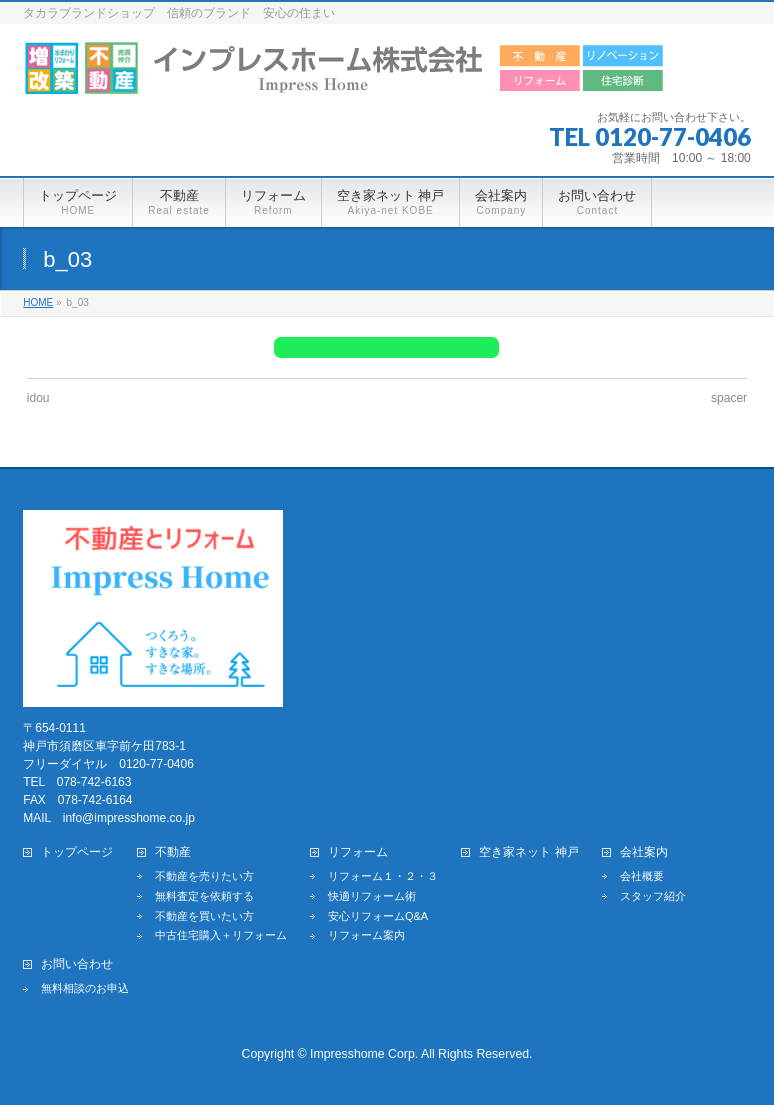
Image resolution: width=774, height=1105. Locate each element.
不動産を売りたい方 (204, 876)
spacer (729, 398)
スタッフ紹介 (653, 896)
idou (38, 398)
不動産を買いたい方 (204, 916)
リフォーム (358, 852)
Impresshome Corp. (364, 1054)
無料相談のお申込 (85, 988)
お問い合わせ (77, 964)
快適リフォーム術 (372, 896)
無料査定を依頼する (204, 896)
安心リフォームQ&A (378, 916)
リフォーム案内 (366, 935)
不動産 (173, 852)
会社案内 (644, 852)
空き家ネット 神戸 (528, 852)
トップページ (77, 852)
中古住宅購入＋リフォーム (221, 935)
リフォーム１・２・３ (383, 876)
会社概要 (642, 876)
